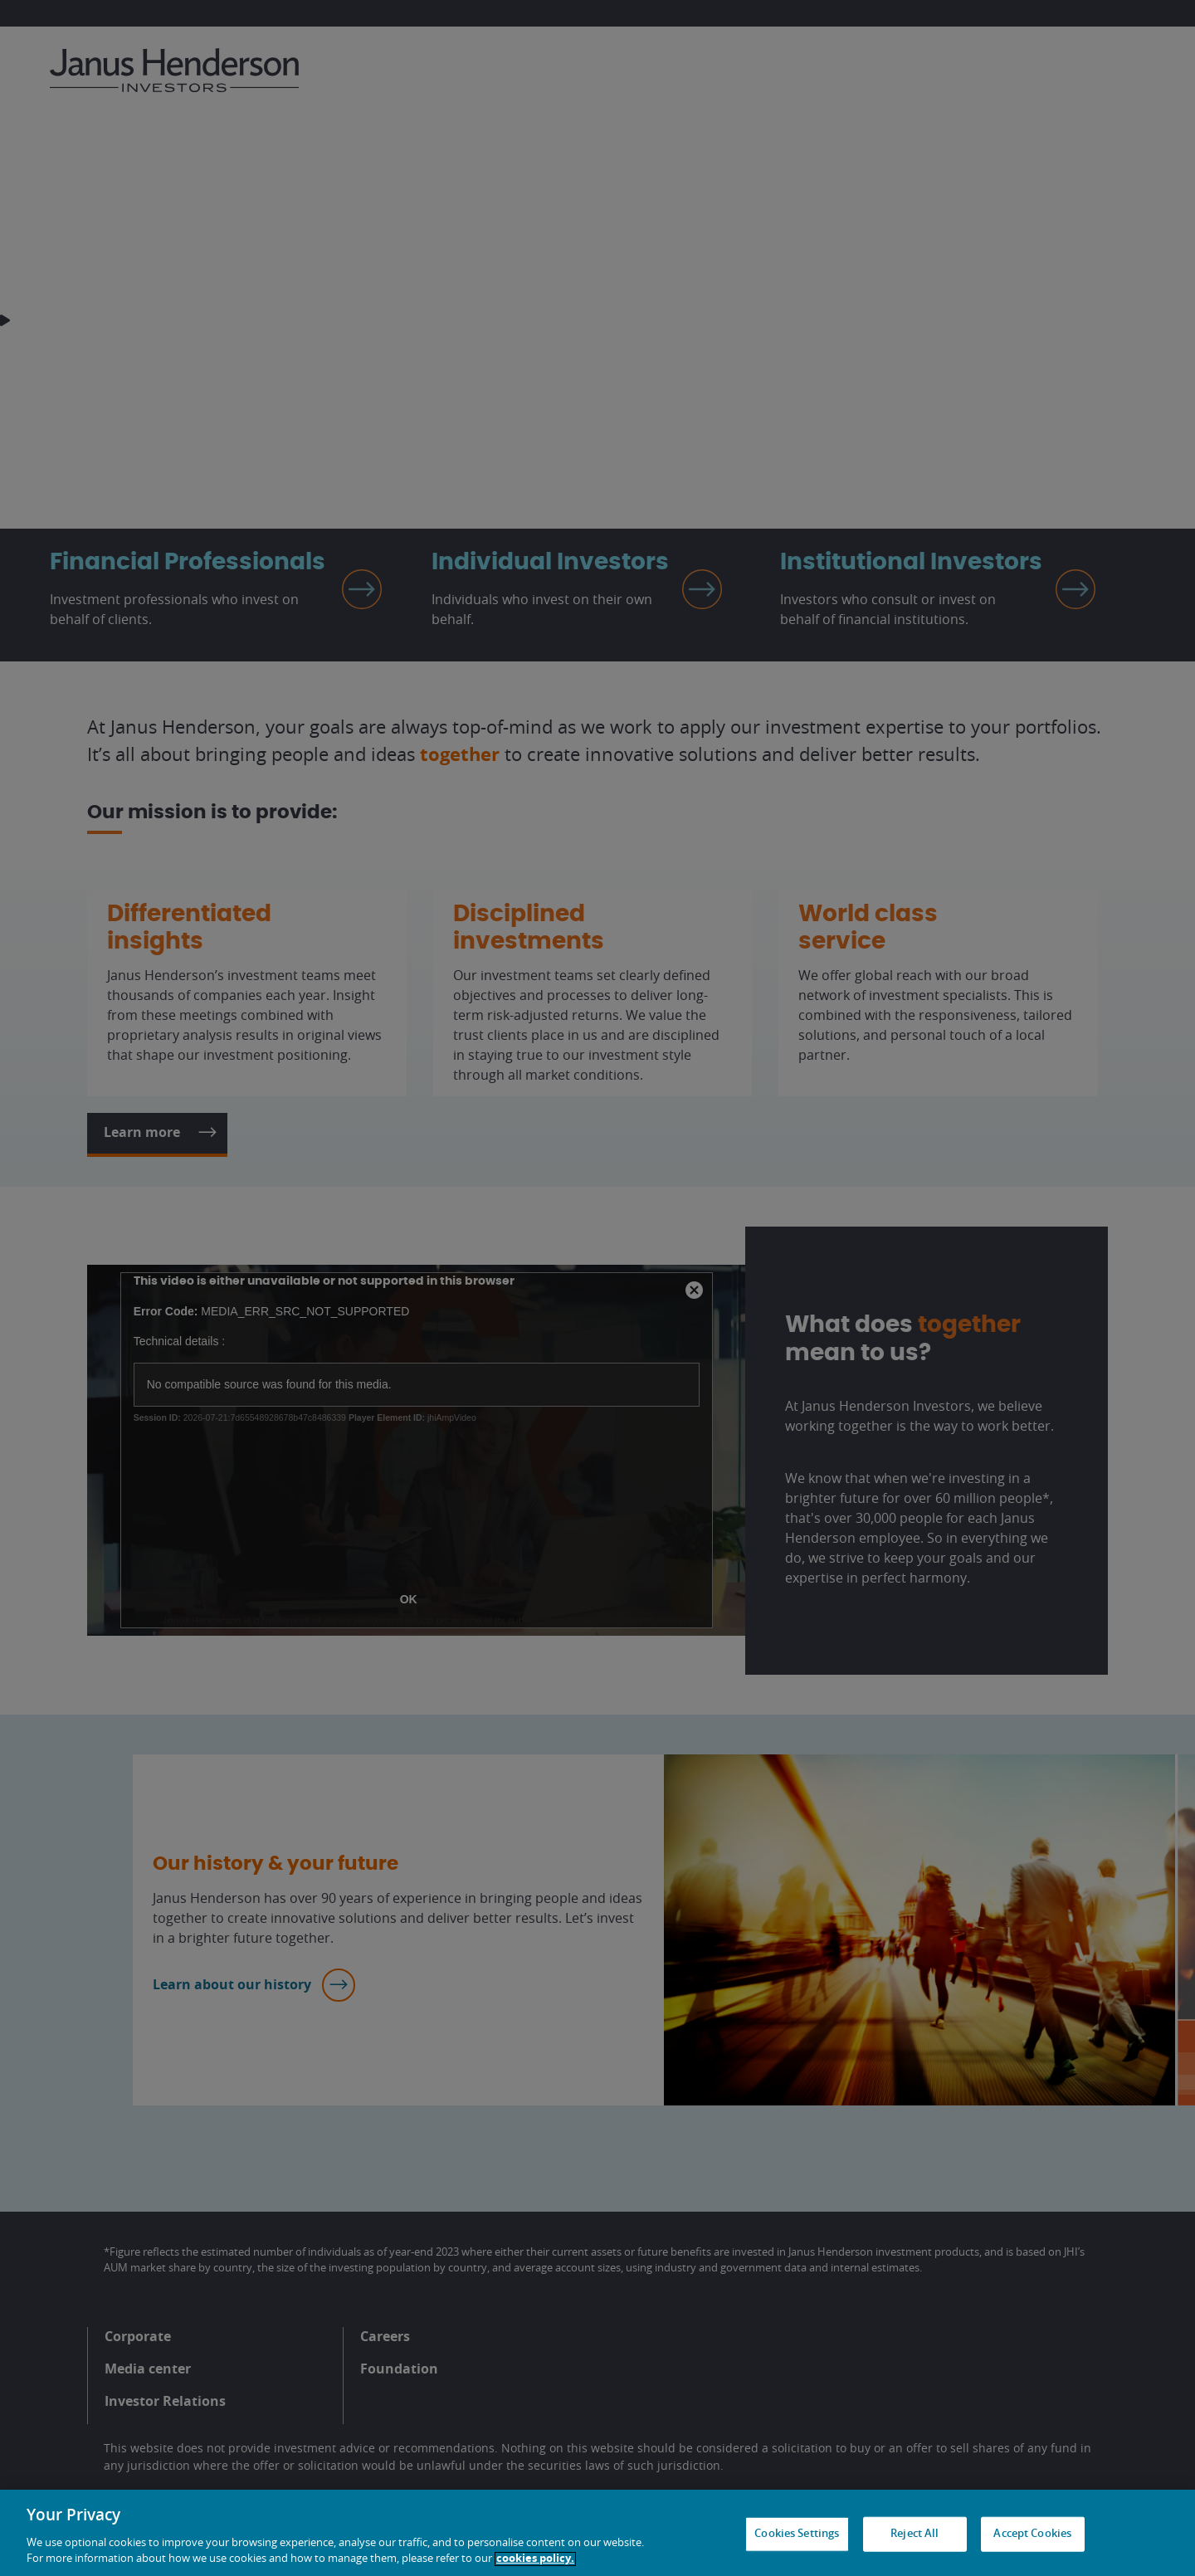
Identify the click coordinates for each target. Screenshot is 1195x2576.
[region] (597, 2533)
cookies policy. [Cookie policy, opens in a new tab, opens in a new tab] (535, 2559)
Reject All (914, 2534)
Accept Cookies (1032, 2534)
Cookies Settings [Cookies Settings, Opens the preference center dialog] (796, 2534)
